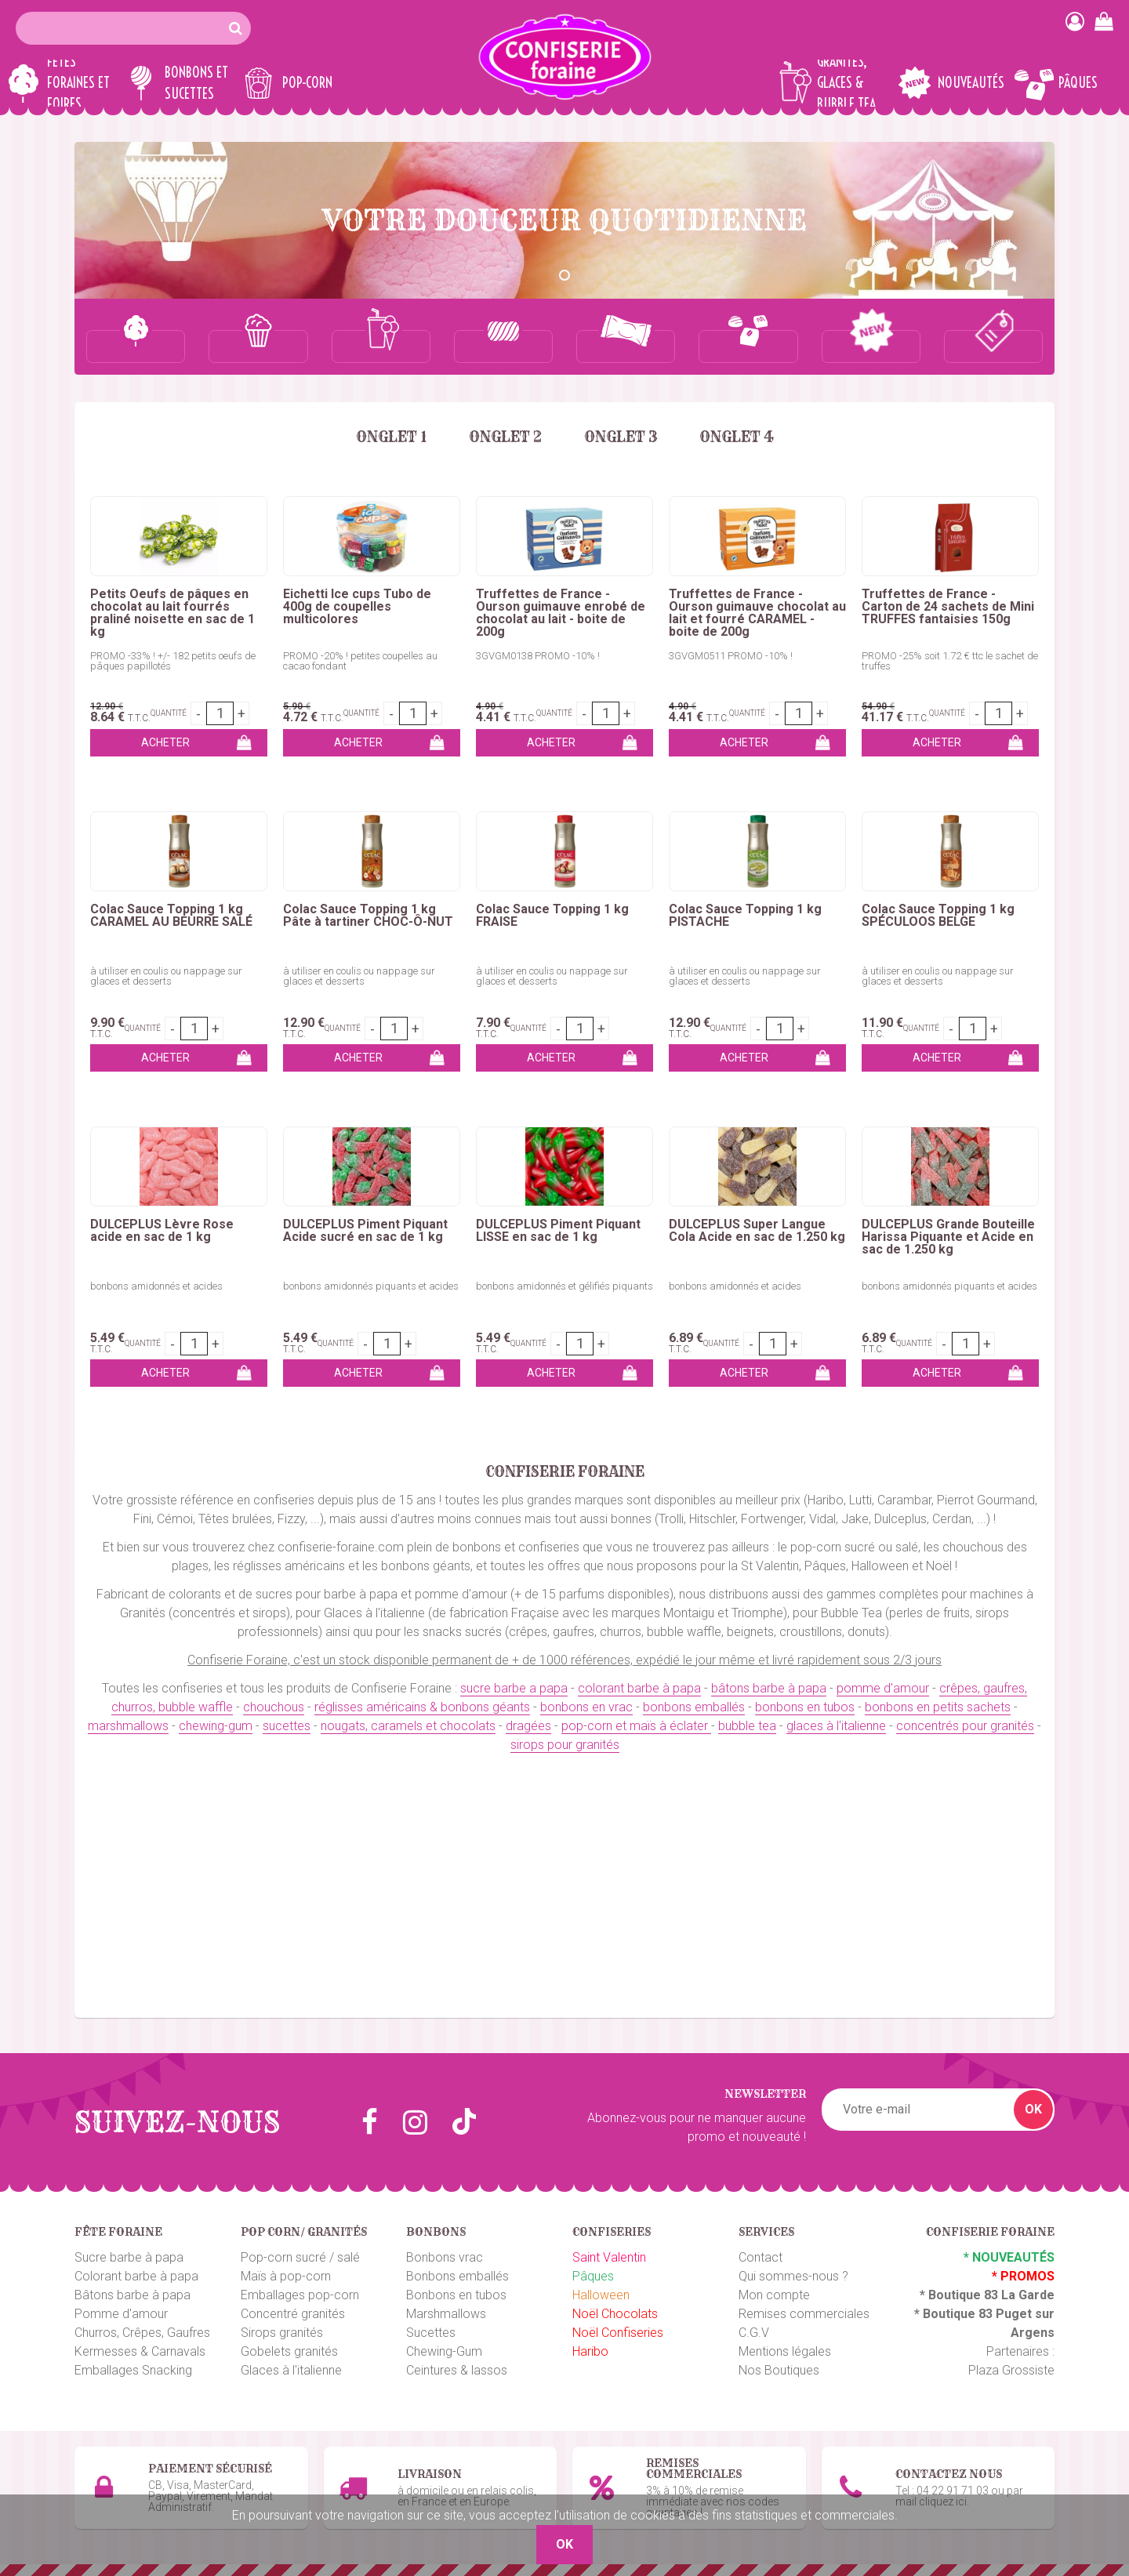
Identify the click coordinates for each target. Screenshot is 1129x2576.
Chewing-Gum (444, 2351)
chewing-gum (215, 1725)
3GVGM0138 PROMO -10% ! (538, 656)
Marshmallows (446, 2313)
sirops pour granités (564, 1744)
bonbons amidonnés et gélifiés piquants (564, 1286)
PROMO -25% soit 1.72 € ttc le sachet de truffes (950, 661)
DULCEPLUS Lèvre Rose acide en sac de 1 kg (162, 1230)
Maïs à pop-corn (286, 2276)
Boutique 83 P (963, 2313)
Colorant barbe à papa (136, 2276)
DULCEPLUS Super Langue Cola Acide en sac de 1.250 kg (757, 1230)
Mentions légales (785, 2351)
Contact (760, 2257)
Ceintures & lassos (456, 2370)
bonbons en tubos (805, 1707)
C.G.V (754, 2332)
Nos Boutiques (779, 2370)
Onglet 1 (391, 437)
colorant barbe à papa (639, 1688)
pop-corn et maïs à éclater (636, 1725)
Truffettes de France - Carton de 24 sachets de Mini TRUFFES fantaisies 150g (948, 607)
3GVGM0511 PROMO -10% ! (731, 656)
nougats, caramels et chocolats (408, 1725)
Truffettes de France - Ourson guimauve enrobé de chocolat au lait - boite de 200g (560, 613)
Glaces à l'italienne (291, 2370)
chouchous (273, 1707)
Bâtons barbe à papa (132, 2295)
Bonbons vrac (444, 2257)
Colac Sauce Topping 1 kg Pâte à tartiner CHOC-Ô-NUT (368, 915)
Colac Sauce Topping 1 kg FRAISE (552, 915)
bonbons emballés (694, 1707)
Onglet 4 (736, 437)
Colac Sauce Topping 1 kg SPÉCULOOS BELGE (938, 915)
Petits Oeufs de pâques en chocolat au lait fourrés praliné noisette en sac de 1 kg (172, 613)
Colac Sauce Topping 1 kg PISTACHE (745, 915)
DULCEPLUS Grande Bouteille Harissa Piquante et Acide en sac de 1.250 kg (948, 1237)
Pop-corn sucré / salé (300, 2257)
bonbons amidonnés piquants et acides (371, 1286)
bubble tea (747, 1725)
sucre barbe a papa (514, 1688)
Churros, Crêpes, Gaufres (142, 2332)
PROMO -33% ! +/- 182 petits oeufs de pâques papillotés (173, 661)
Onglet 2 (505, 437)
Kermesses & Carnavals (139, 2351)
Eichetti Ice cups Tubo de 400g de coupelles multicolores (357, 607)
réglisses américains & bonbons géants (422, 1707)
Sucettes (431, 2332)
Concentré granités (293, 2313)
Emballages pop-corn (300, 2295)
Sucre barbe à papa (128, 2257)
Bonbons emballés (457, 2276)
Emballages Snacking (133, 2370)
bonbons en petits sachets (938, 1707)
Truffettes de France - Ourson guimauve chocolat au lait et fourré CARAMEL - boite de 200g (757, 613)
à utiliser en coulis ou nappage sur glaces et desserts (166, 976)
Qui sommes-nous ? (793, 2276)
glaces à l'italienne (836, 1725)
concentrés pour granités (965, 1725)
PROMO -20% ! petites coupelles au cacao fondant (360, 661)
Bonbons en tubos (456, 2295)
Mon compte (774, 2295)
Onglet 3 (620, 437)
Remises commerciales (804, 2313)
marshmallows (128, 1725)
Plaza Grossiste (1011, 2370)
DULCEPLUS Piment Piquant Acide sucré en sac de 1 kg (365, 1230)
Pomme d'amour (121, 2313)
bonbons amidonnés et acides (156, 1286)
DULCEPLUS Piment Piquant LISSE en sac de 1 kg (558, 1230)
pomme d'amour (883, 1688)
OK (1033, 2109)
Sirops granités (282, 2332)
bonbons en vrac (586, 1707)
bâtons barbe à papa (768, 1688)
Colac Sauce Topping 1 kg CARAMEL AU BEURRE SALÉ (171, 915)
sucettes (286, 1725)
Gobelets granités (289, 2351)
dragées (528, 1725)
